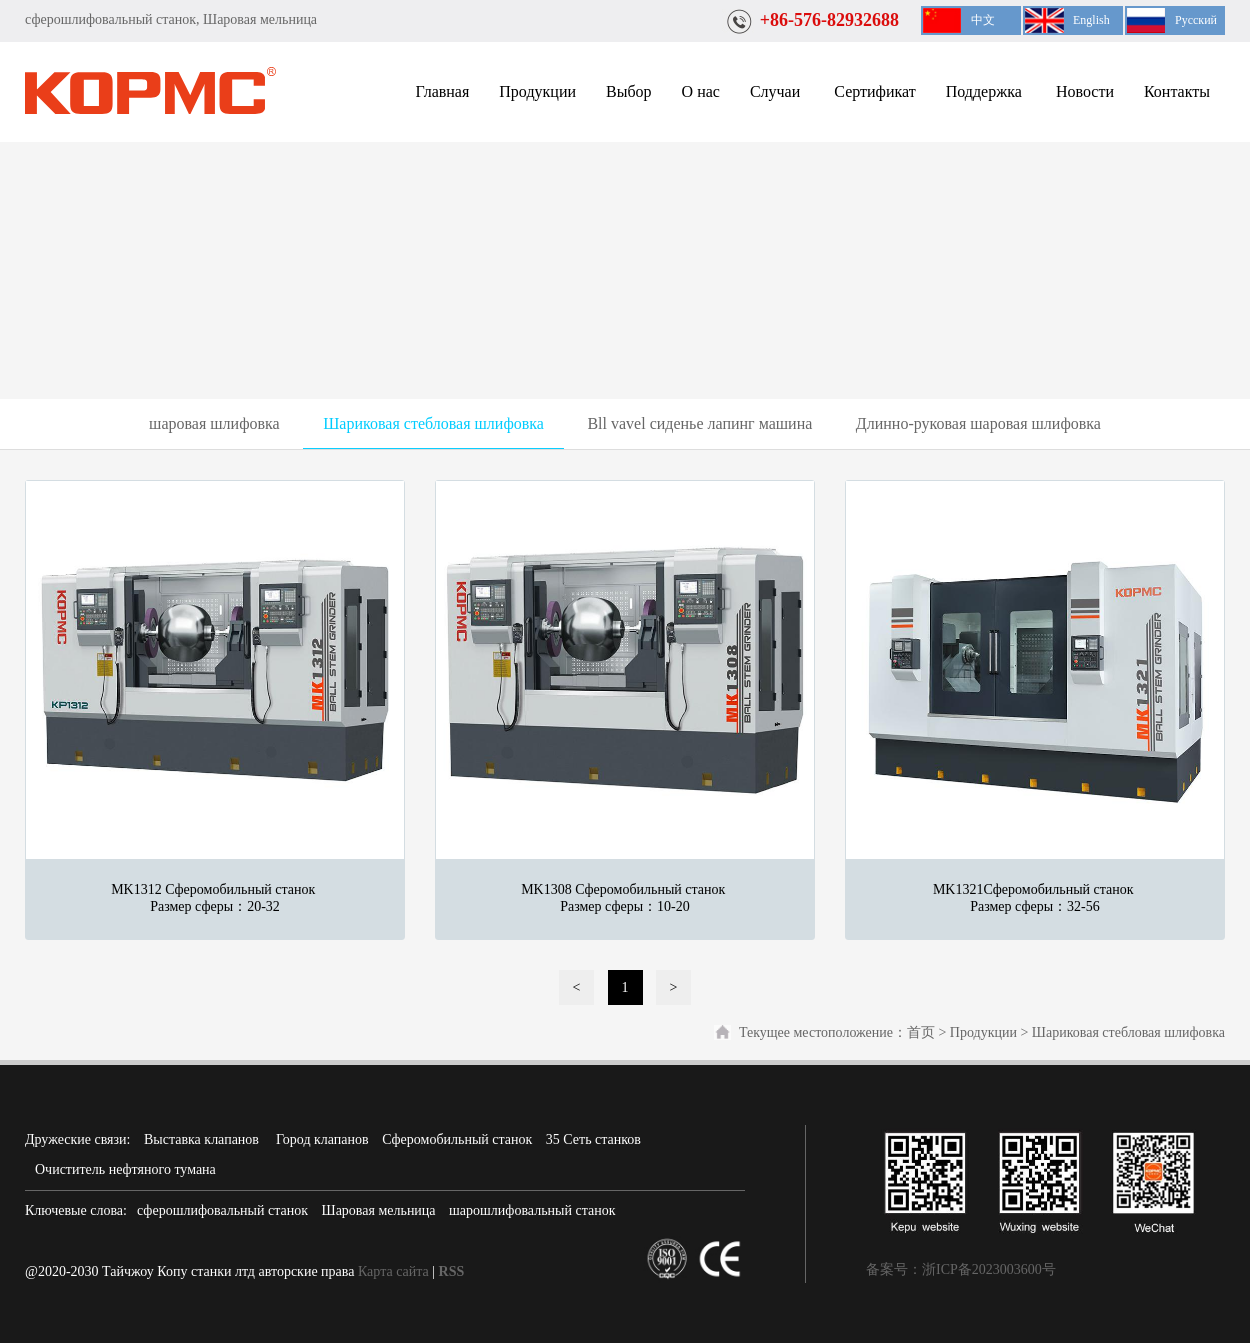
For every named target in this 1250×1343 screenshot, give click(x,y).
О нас (701, 91)
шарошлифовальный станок (532, 1210)
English (1091, 20)
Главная (443, 91)
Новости (1085, 91)
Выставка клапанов (203, 1139)
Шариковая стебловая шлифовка (433, 423)
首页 (921, 1032)
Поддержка (986, 91)
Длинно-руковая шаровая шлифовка (978, 423)
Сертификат (874, 91)
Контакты (1177, 91)
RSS (452, 1271)
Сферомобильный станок (457, 1139)
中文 (983, 20)
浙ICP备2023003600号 (989, 1269)
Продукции (537, 91)
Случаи (777, 91)
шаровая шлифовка (214, 423)
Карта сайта (393, 1271)
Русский (1196, 20)
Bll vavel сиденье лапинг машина (699, 423)
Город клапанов (322, 1139)
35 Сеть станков (593, 1139)
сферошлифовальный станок (222, 1210)
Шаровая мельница (379, 1210)
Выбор (629, 91)
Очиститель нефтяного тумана (125, 1169)
